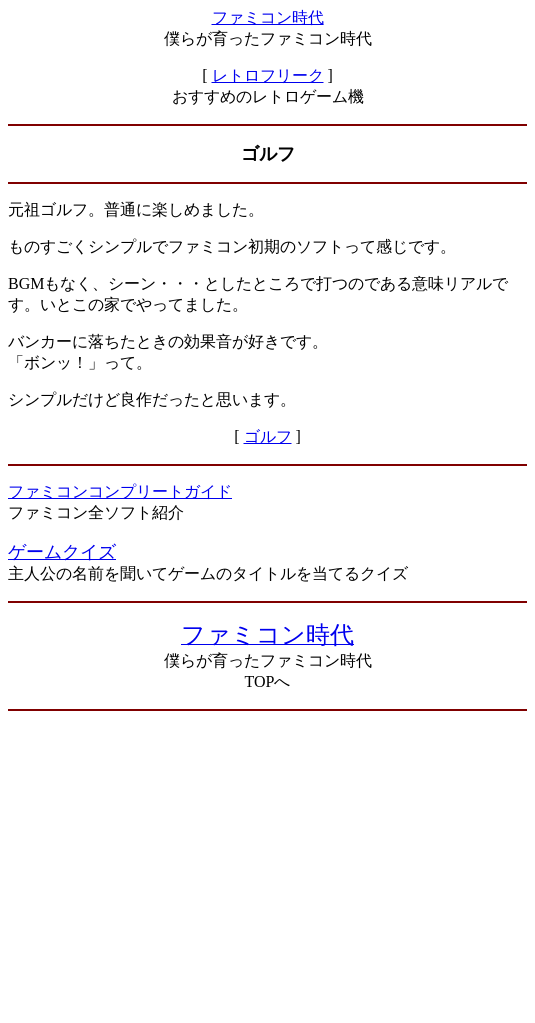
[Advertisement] (267, 867)
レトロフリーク (268, 75)
